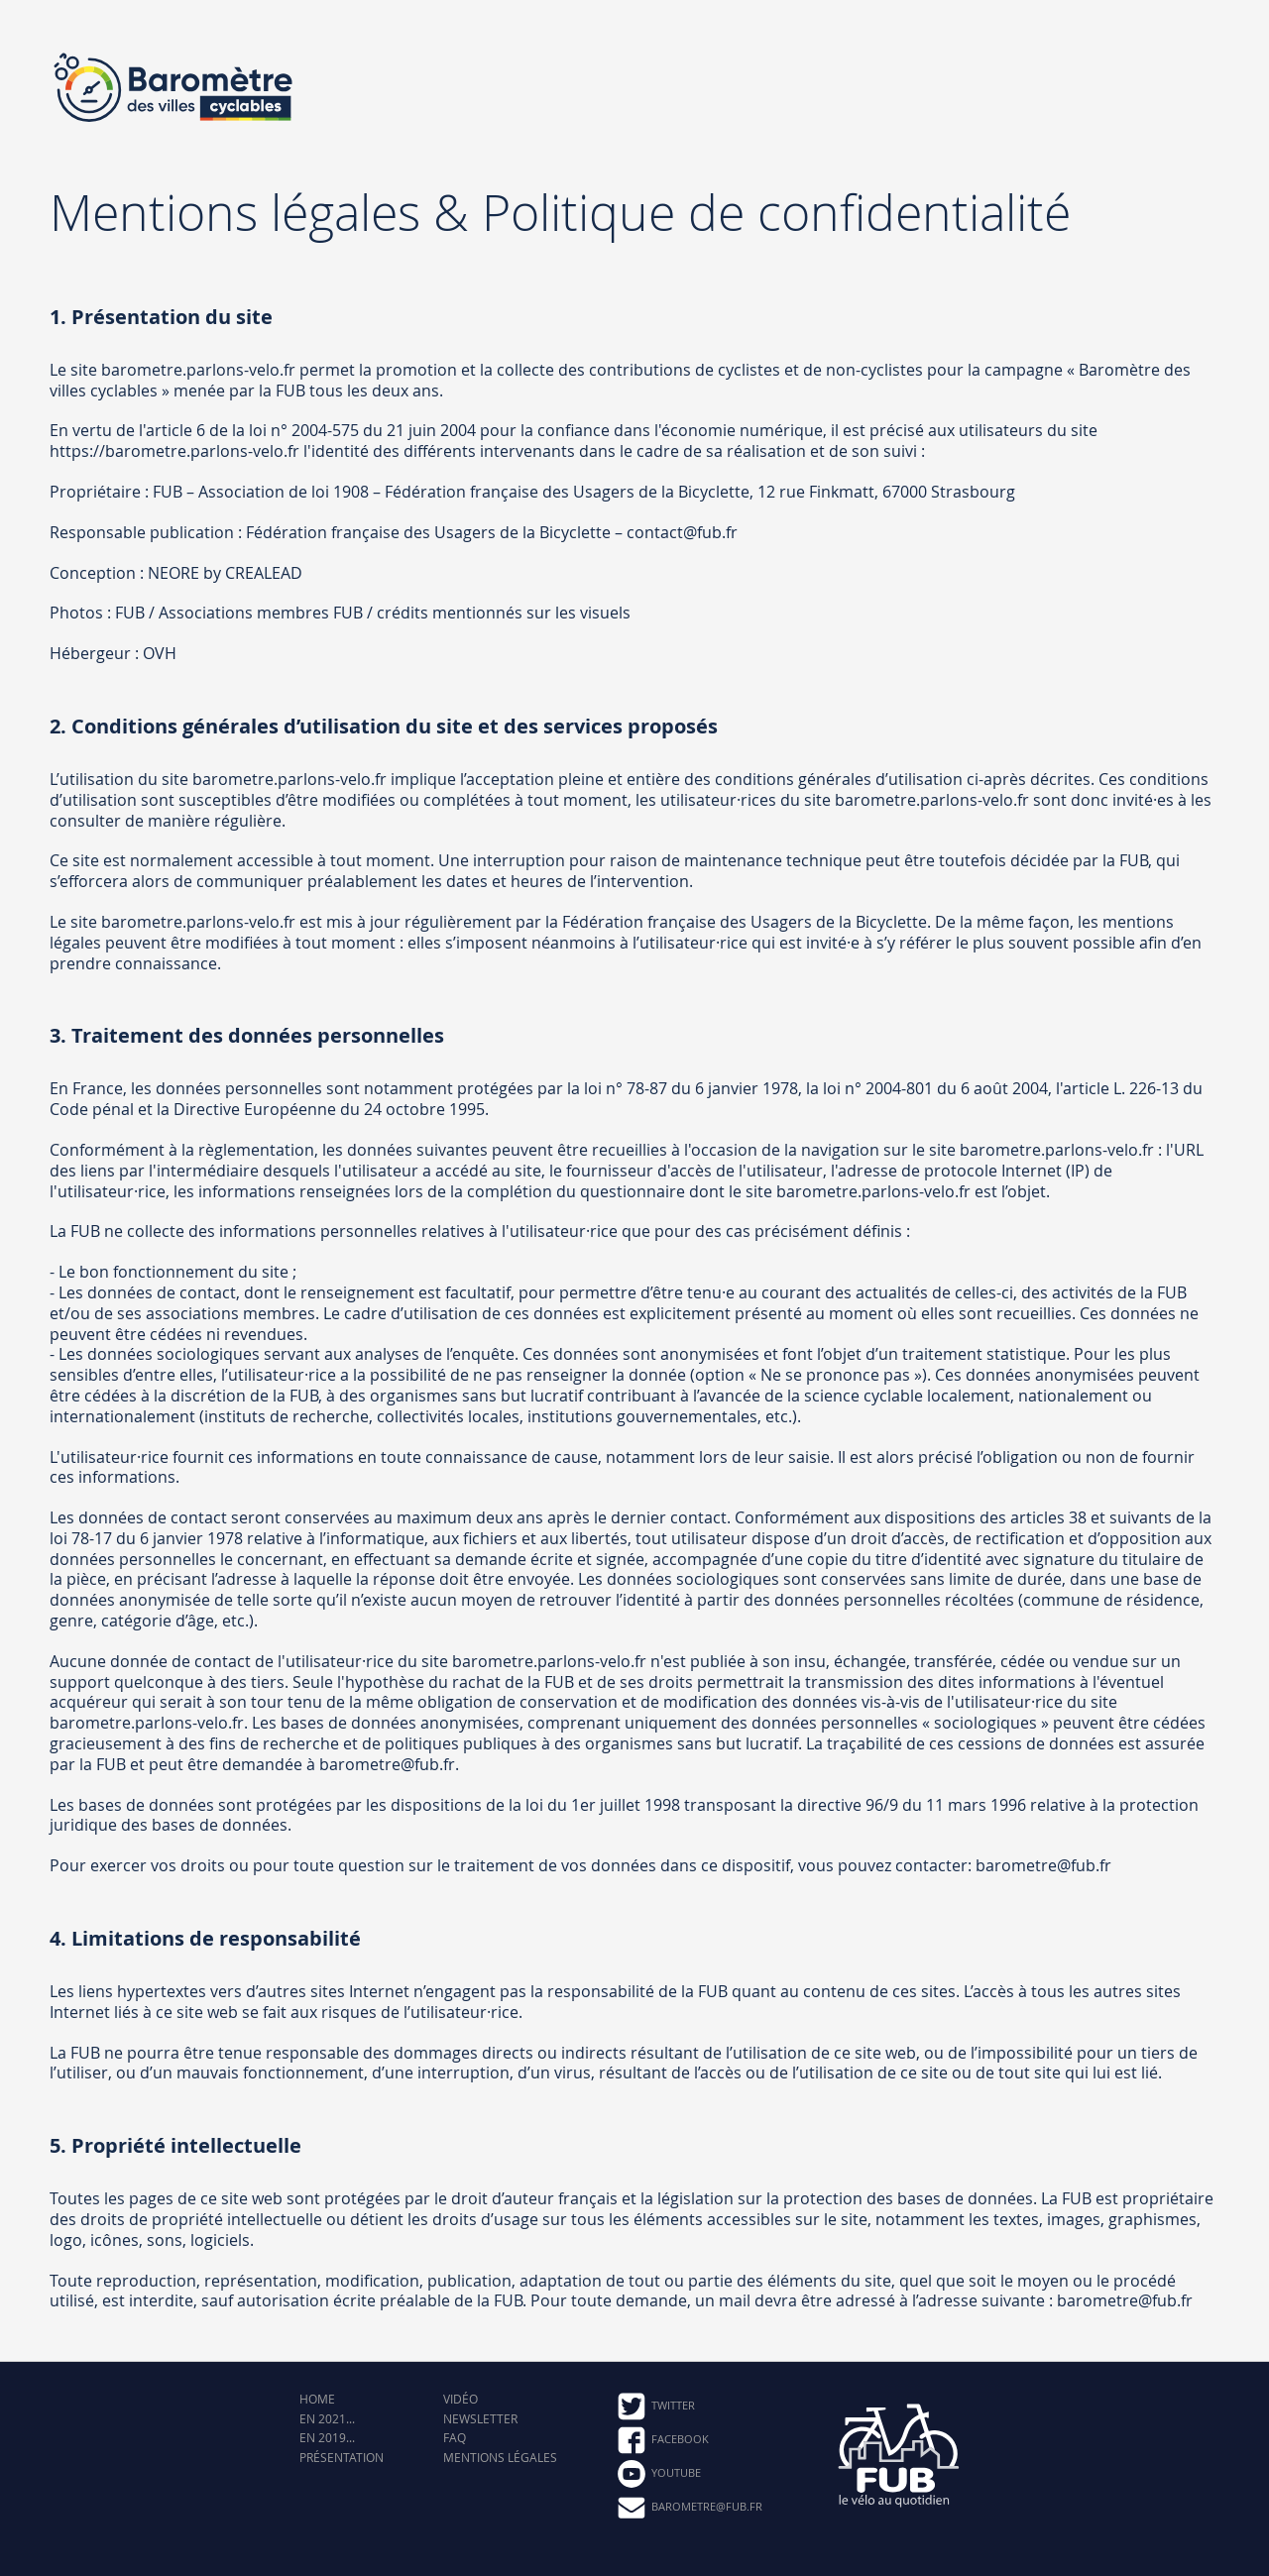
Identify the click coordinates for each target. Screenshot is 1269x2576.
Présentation (341, 2457)
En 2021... (327, 2418)
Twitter (656, 2406)
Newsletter (480, 2418)
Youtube (659, 2474)
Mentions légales (500, 2457)
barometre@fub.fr (689, 2507)
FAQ (454, 2437)
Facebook (663, 2440)
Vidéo (460, 2399)
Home (317, 2399)
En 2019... (327, 2437)
